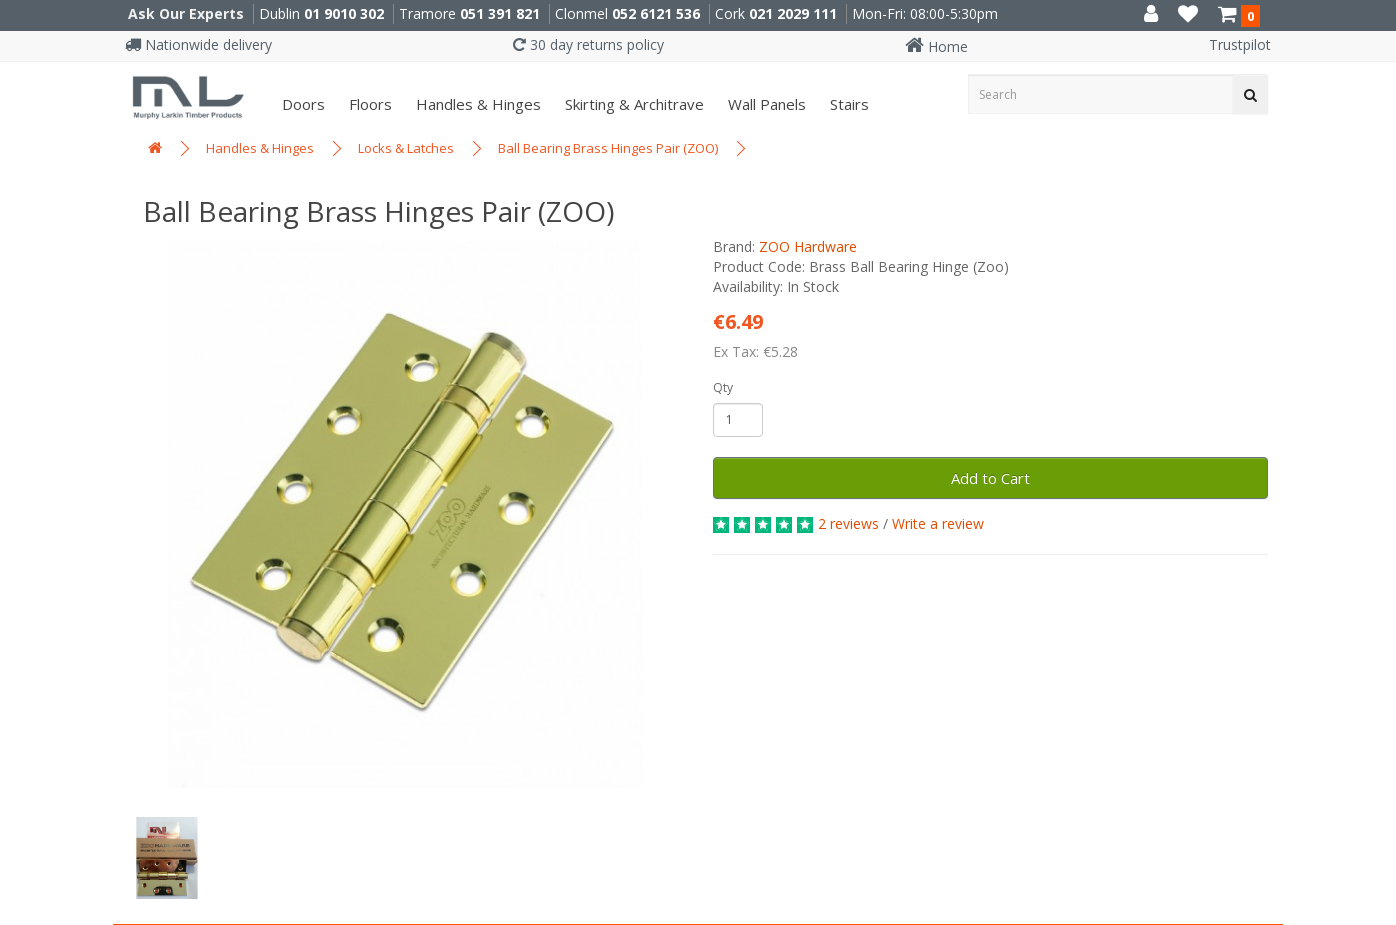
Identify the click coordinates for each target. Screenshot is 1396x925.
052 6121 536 (656, 13)
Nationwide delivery (198, 44)
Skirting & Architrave (632, 104)
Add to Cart (990, 478)
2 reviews (848, 523)
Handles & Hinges (476, 104)
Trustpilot (1240, 44)
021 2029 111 (793, 13)
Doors (301, 104)
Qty (723, 387)
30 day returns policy (588, 44)
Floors (368, 104)
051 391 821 (500, 13)
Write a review (938, 523)
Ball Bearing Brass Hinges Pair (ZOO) (608, 148)
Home (936, 46)
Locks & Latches (406, 148)
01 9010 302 (344, 13)
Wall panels (765, 104)
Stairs (847, 104)
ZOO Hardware (808, 246)
